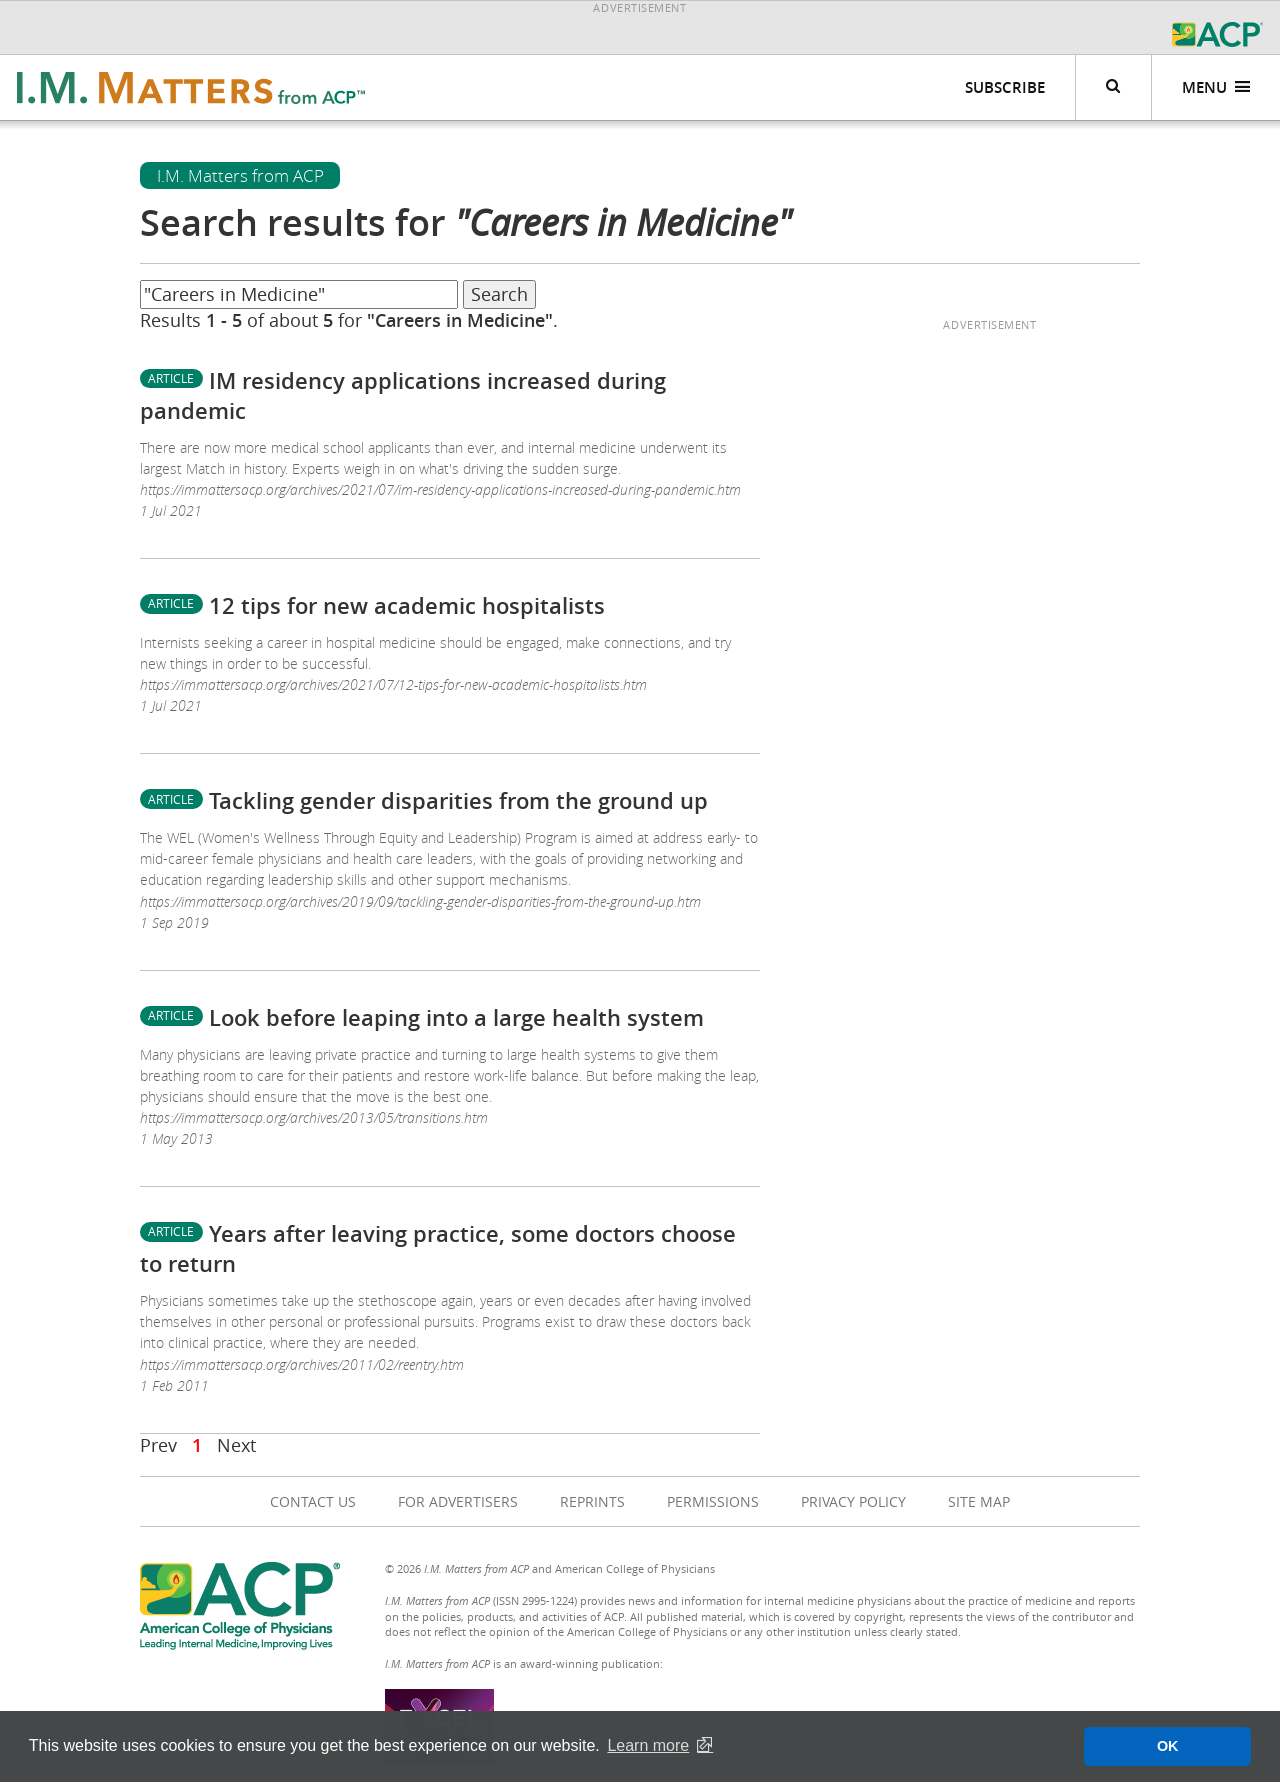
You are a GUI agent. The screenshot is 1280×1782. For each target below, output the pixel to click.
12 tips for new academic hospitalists (407, 606)
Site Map (979, 1501)
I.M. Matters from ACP (240, 175)
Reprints (592, 1501)
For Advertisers (458, 1501)
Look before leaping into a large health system (456, 1018)
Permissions (713, 1501)
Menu (1216, 87)
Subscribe (1005, 87)
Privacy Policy (853, 1501)
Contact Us (313, 1501)
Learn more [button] (648, 1745)
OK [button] (1168, 1746)
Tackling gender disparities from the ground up (458, 801)
